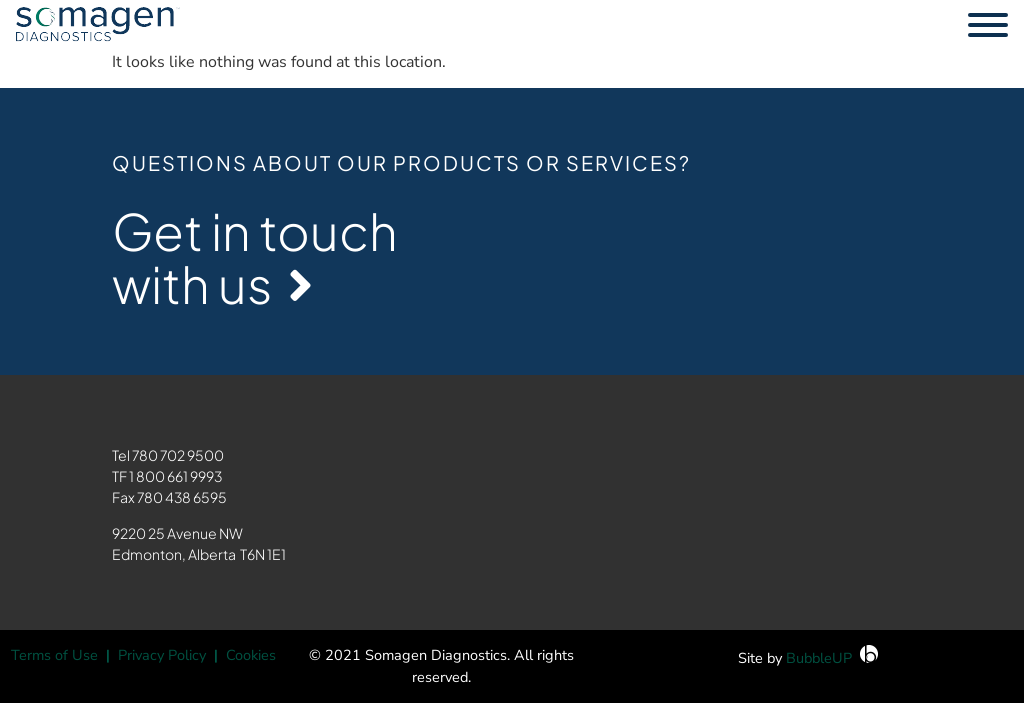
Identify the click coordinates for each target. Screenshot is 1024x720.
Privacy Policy (162, 655)
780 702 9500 (178, 455)
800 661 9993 (179, 476)
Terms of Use (54, 655)
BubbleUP (819, 658)
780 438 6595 (182, 497)
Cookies (251, 655)
